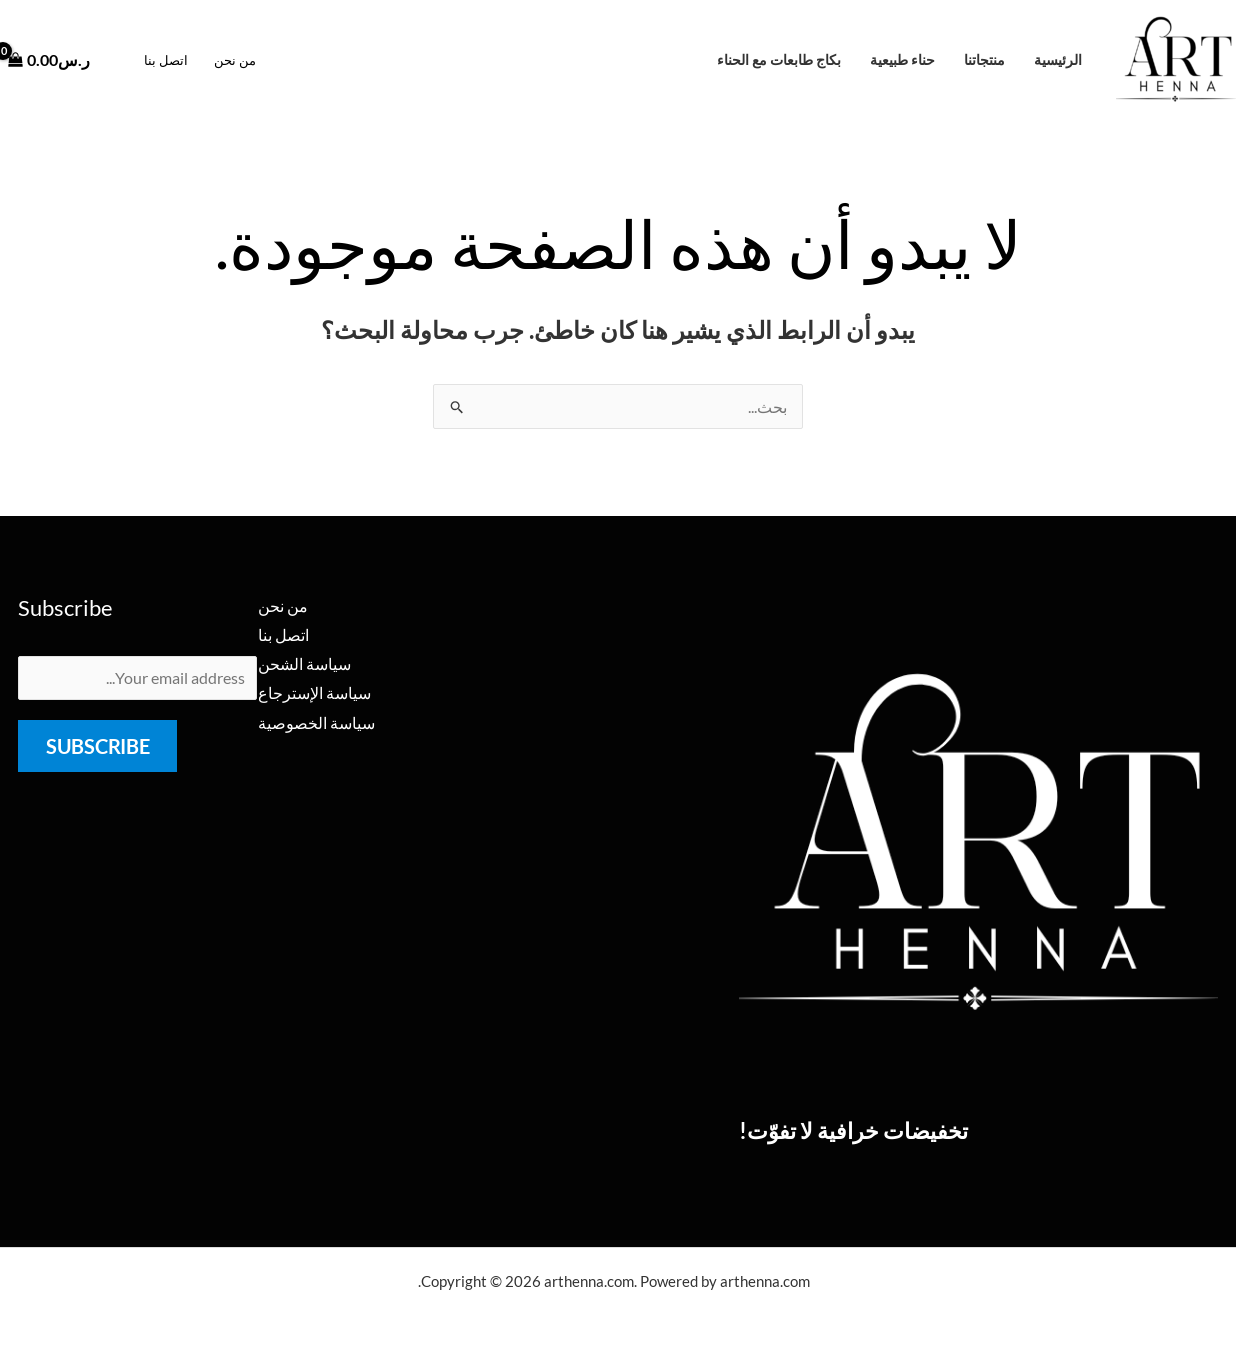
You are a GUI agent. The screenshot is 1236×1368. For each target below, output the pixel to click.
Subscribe (97, 747)
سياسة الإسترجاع (314, 694)
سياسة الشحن (304, 664)
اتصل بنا (166, 60)
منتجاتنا (984, 59)
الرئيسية (1058, 59)
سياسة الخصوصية (316, 723)
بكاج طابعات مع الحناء (779, 59)
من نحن (235, 60)
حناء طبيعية (902, 59)
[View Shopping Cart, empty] (55, 60)
